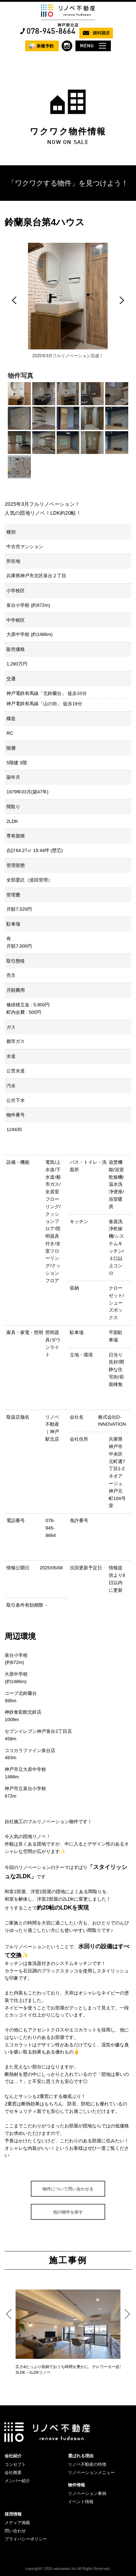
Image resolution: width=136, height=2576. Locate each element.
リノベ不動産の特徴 (87, 2464)
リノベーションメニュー (91, 2472)
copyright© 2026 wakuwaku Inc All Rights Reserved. (68, 2569)
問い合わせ (15, 2531)
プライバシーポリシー (26, 2539)
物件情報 (76, 2485)
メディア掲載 (17, 2523)
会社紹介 (13, 2456)
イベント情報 (81, 2502)
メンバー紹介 (17, 2481)
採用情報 (13, 2514)
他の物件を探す (68, 2212)
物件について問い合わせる (68, 2188)
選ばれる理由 (81, 2456)
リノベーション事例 (87, 2493)
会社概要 (13, 2472)
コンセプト (15, 2464)
